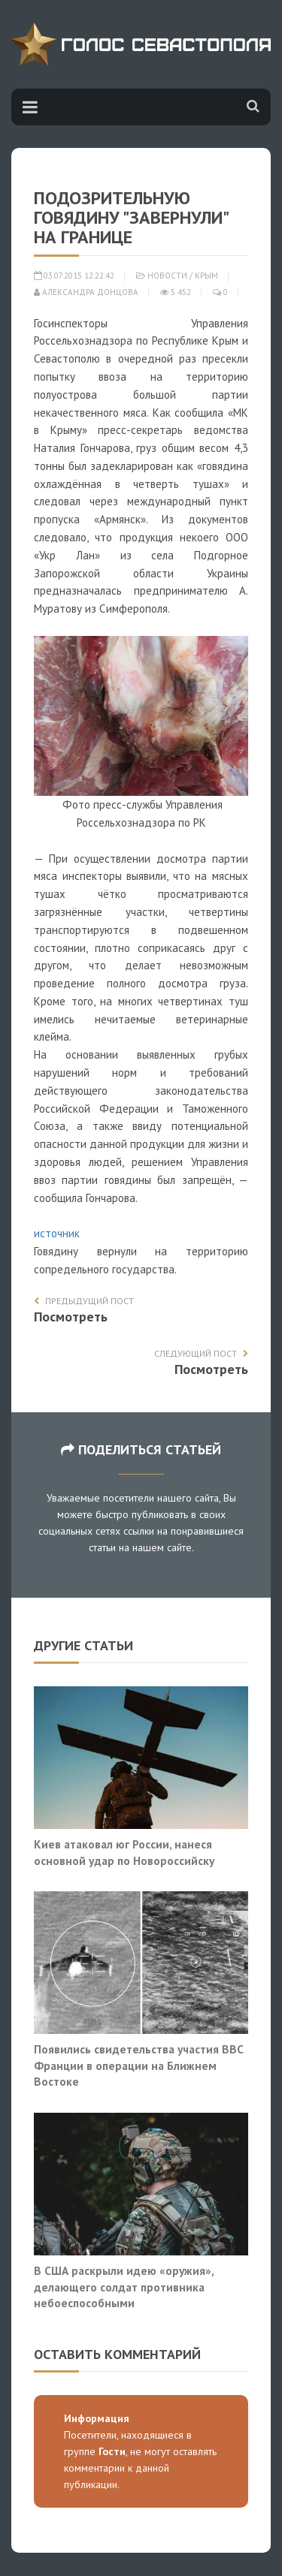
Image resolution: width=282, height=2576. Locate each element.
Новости (167, 275)
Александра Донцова (86, 292)
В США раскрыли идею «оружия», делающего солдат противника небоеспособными (124, 2286)
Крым (206, 275)
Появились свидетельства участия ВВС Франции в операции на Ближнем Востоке (139, 2065)
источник (57, 1233)
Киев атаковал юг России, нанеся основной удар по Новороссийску (124, 1852)
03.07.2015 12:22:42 (74, 275)
